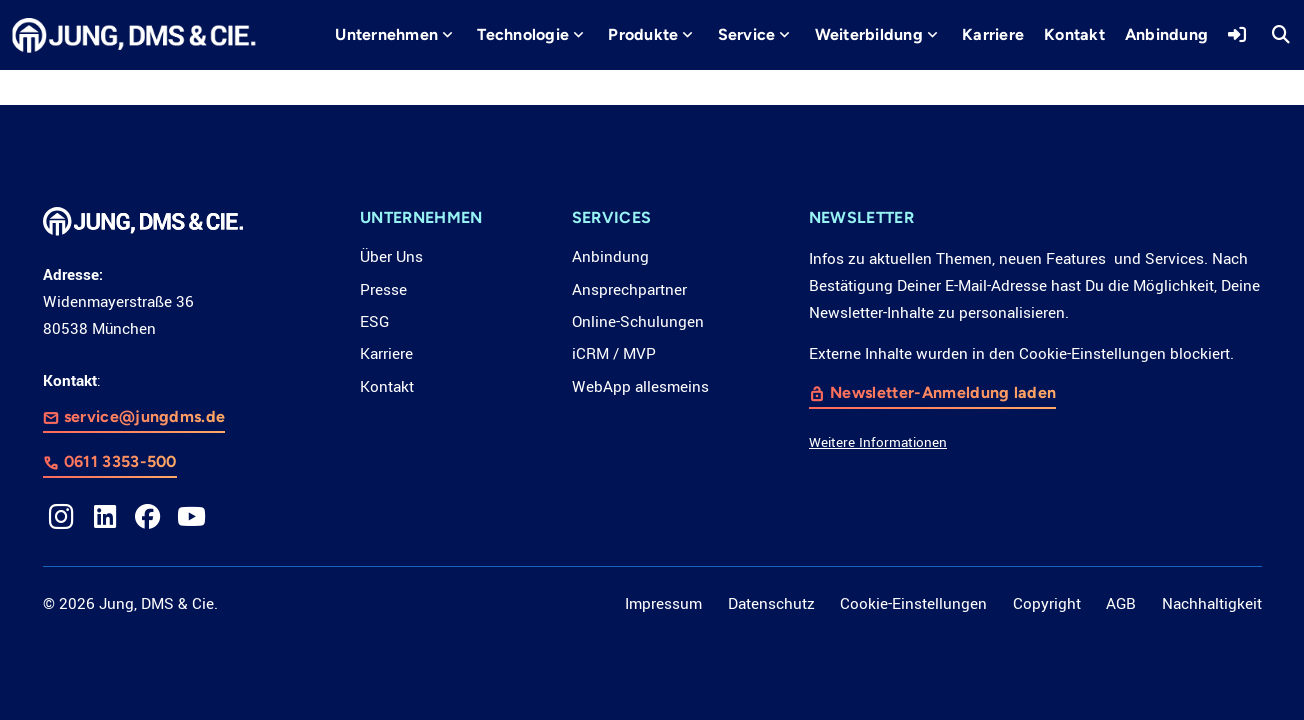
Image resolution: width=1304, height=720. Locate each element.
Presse (383, 290)
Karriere (386, 354)
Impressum (663, 604)
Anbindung (610, 257)
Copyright (1047, 604)
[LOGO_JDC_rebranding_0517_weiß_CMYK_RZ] (133, 35)
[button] (447, 35)
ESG (374, 322)
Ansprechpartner (629, 290)
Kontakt (387, 387)
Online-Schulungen (638, 322)
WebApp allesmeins (640, 387)
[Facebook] (148, 517)
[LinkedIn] (105, 517)
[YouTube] (192, 517)
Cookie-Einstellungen (913, 604)
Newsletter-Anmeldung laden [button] (943, 393)
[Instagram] (62, 517)
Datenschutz (771, 604)
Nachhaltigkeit (1212, 604)
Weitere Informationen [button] (878, 443)
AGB (1121, 604)
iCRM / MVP (614, 354)
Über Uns (391, 257)
